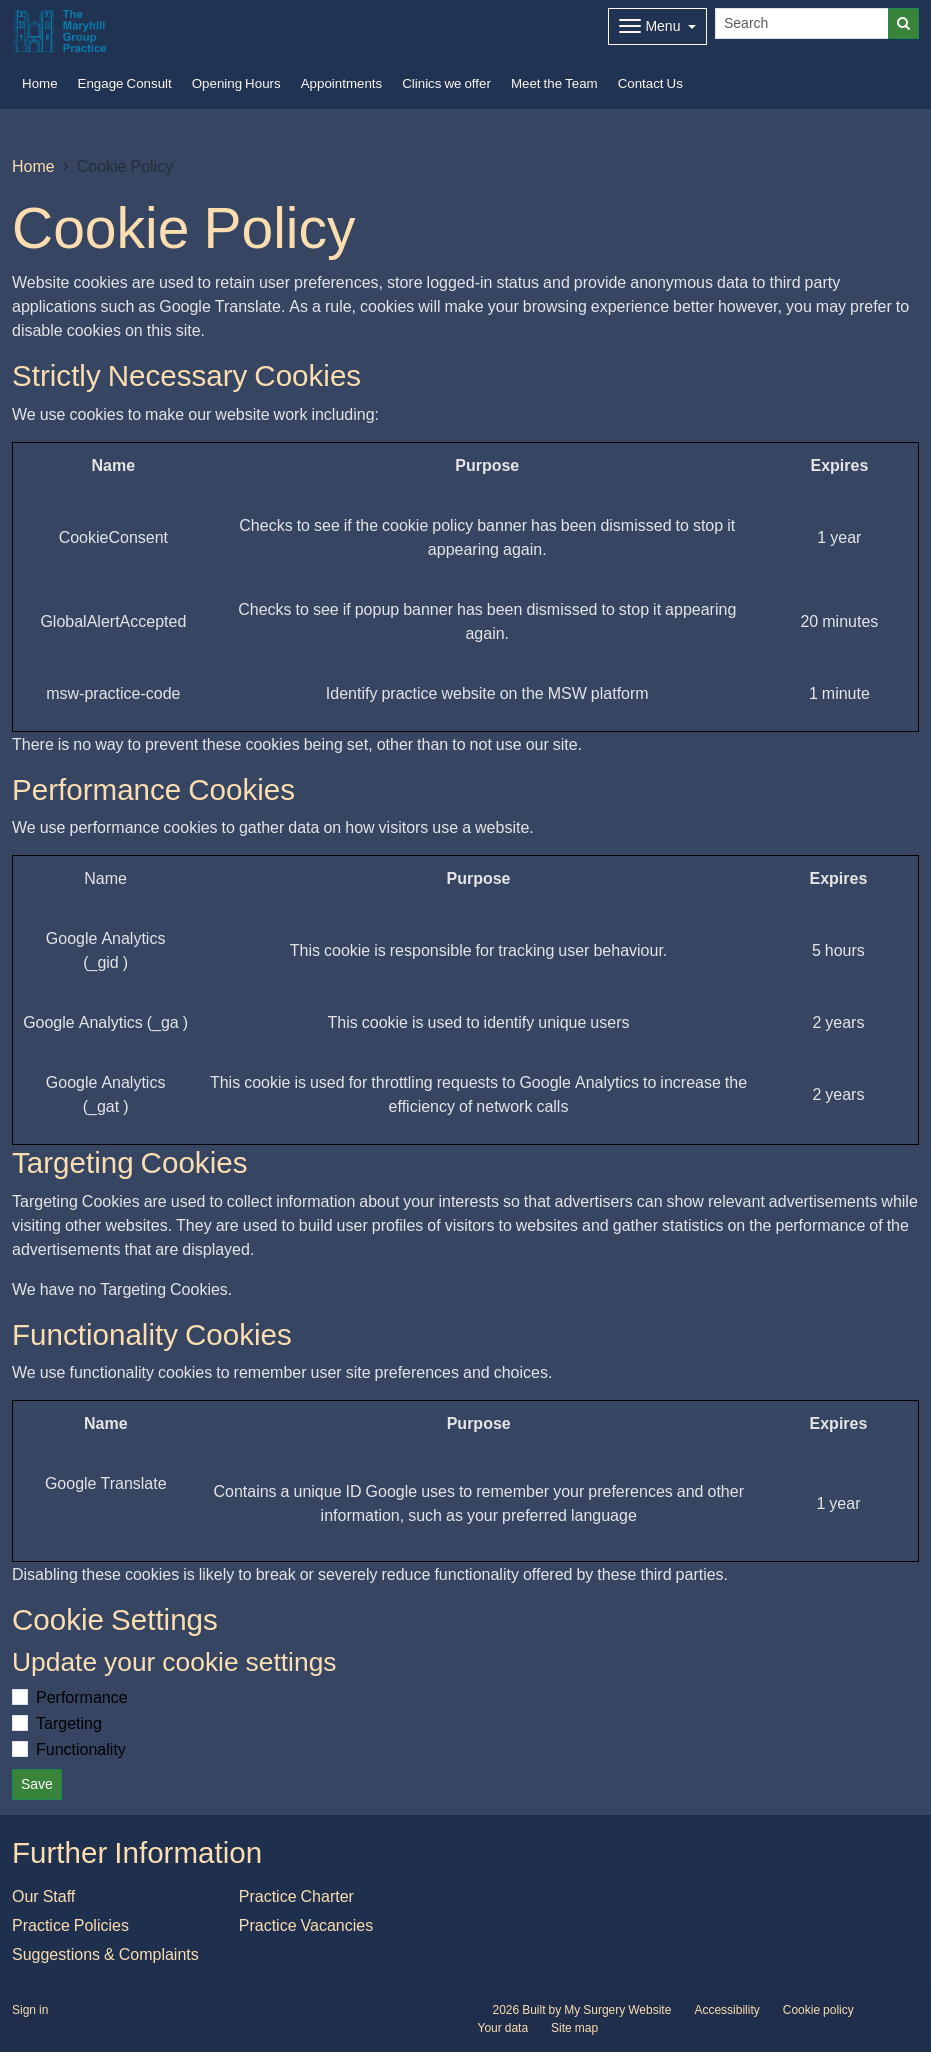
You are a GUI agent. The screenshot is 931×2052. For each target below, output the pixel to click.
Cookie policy (818, 2010)
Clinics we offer (446, 83)
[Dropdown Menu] (657, 26)
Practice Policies (70, 1925)
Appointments (342, 83)
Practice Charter (296, 1896)
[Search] (802, 23)
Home (33, 166)
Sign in (30, 2010)
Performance (82, 1697)
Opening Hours (236, 83)
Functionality (81, 1749)
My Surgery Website (617, 2010)
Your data (503, 2028)
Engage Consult (125, 83)
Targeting (69, 1723)
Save (37, 1784)
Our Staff (43, 1896)
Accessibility (726, 2010)
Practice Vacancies (306, 1925)
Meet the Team (554, 83)
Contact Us (650, 83)
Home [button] (40, 83)
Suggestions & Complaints (105, 1954)
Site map (574, 2028)
